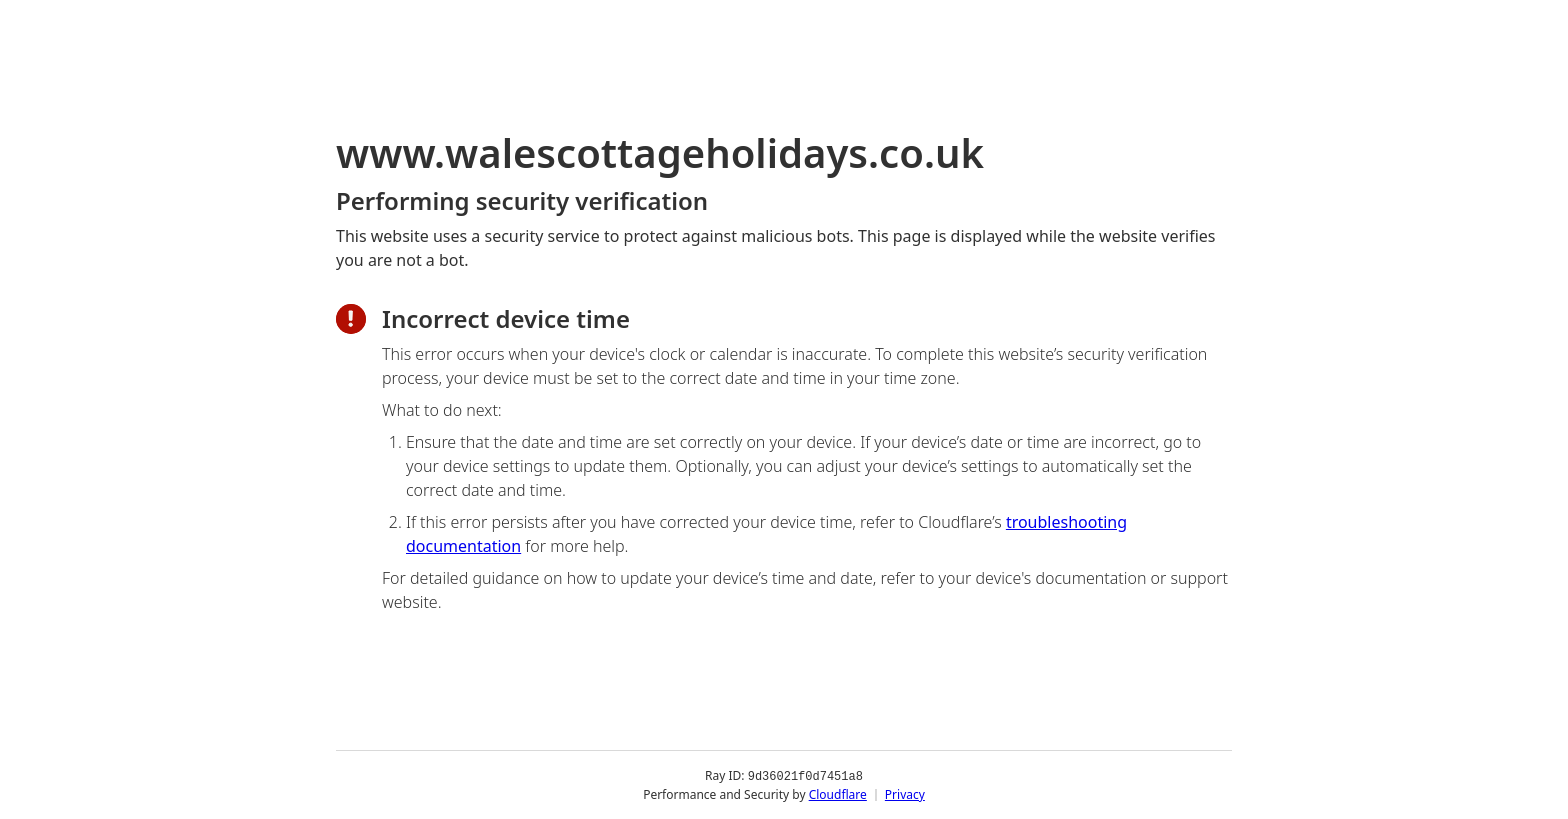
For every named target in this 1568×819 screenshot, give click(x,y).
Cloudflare (838, 793)
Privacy (905, 793)
